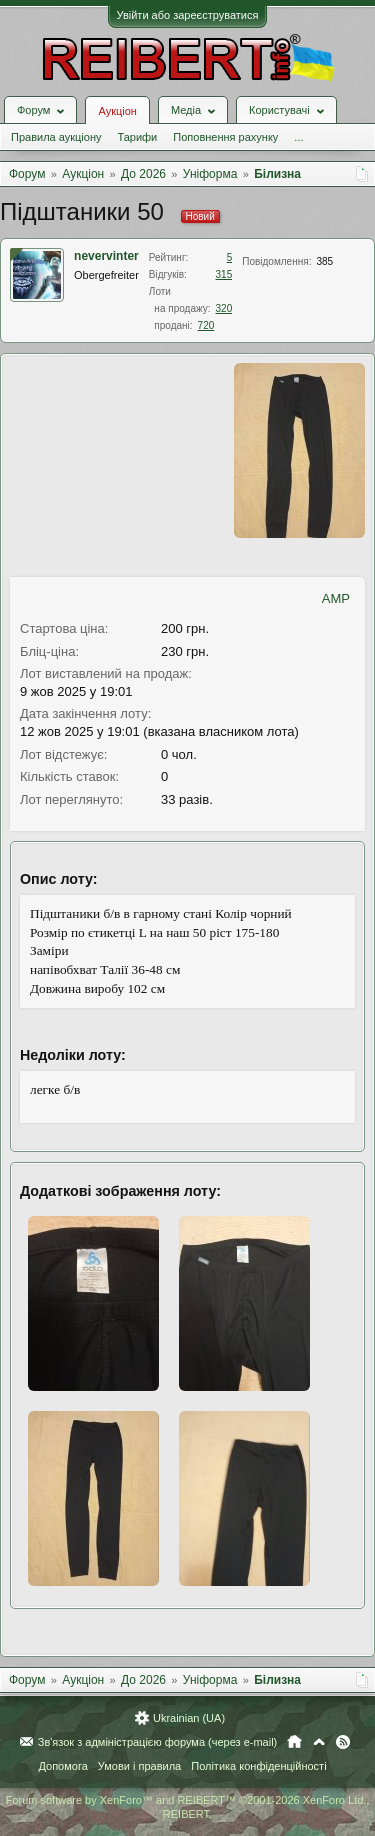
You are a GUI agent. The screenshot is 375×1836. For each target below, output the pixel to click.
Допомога (62, 1766)
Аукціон (117, 111)
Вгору (319, 1742)
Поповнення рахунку (225, 137)
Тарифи (137, 137)
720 (206, 325)
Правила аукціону (56, 137)
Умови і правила (139, 1766)
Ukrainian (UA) (189, 1718)
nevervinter (106, 256)
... (298, 137)
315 (224, 274)
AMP (336, 598)
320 (224, 308)
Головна (294, 1742)
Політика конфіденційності (258, 1766)
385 (324, 261)
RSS (343, 1742)
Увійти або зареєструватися (188, 15)
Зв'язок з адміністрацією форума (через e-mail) (158, 1742)
